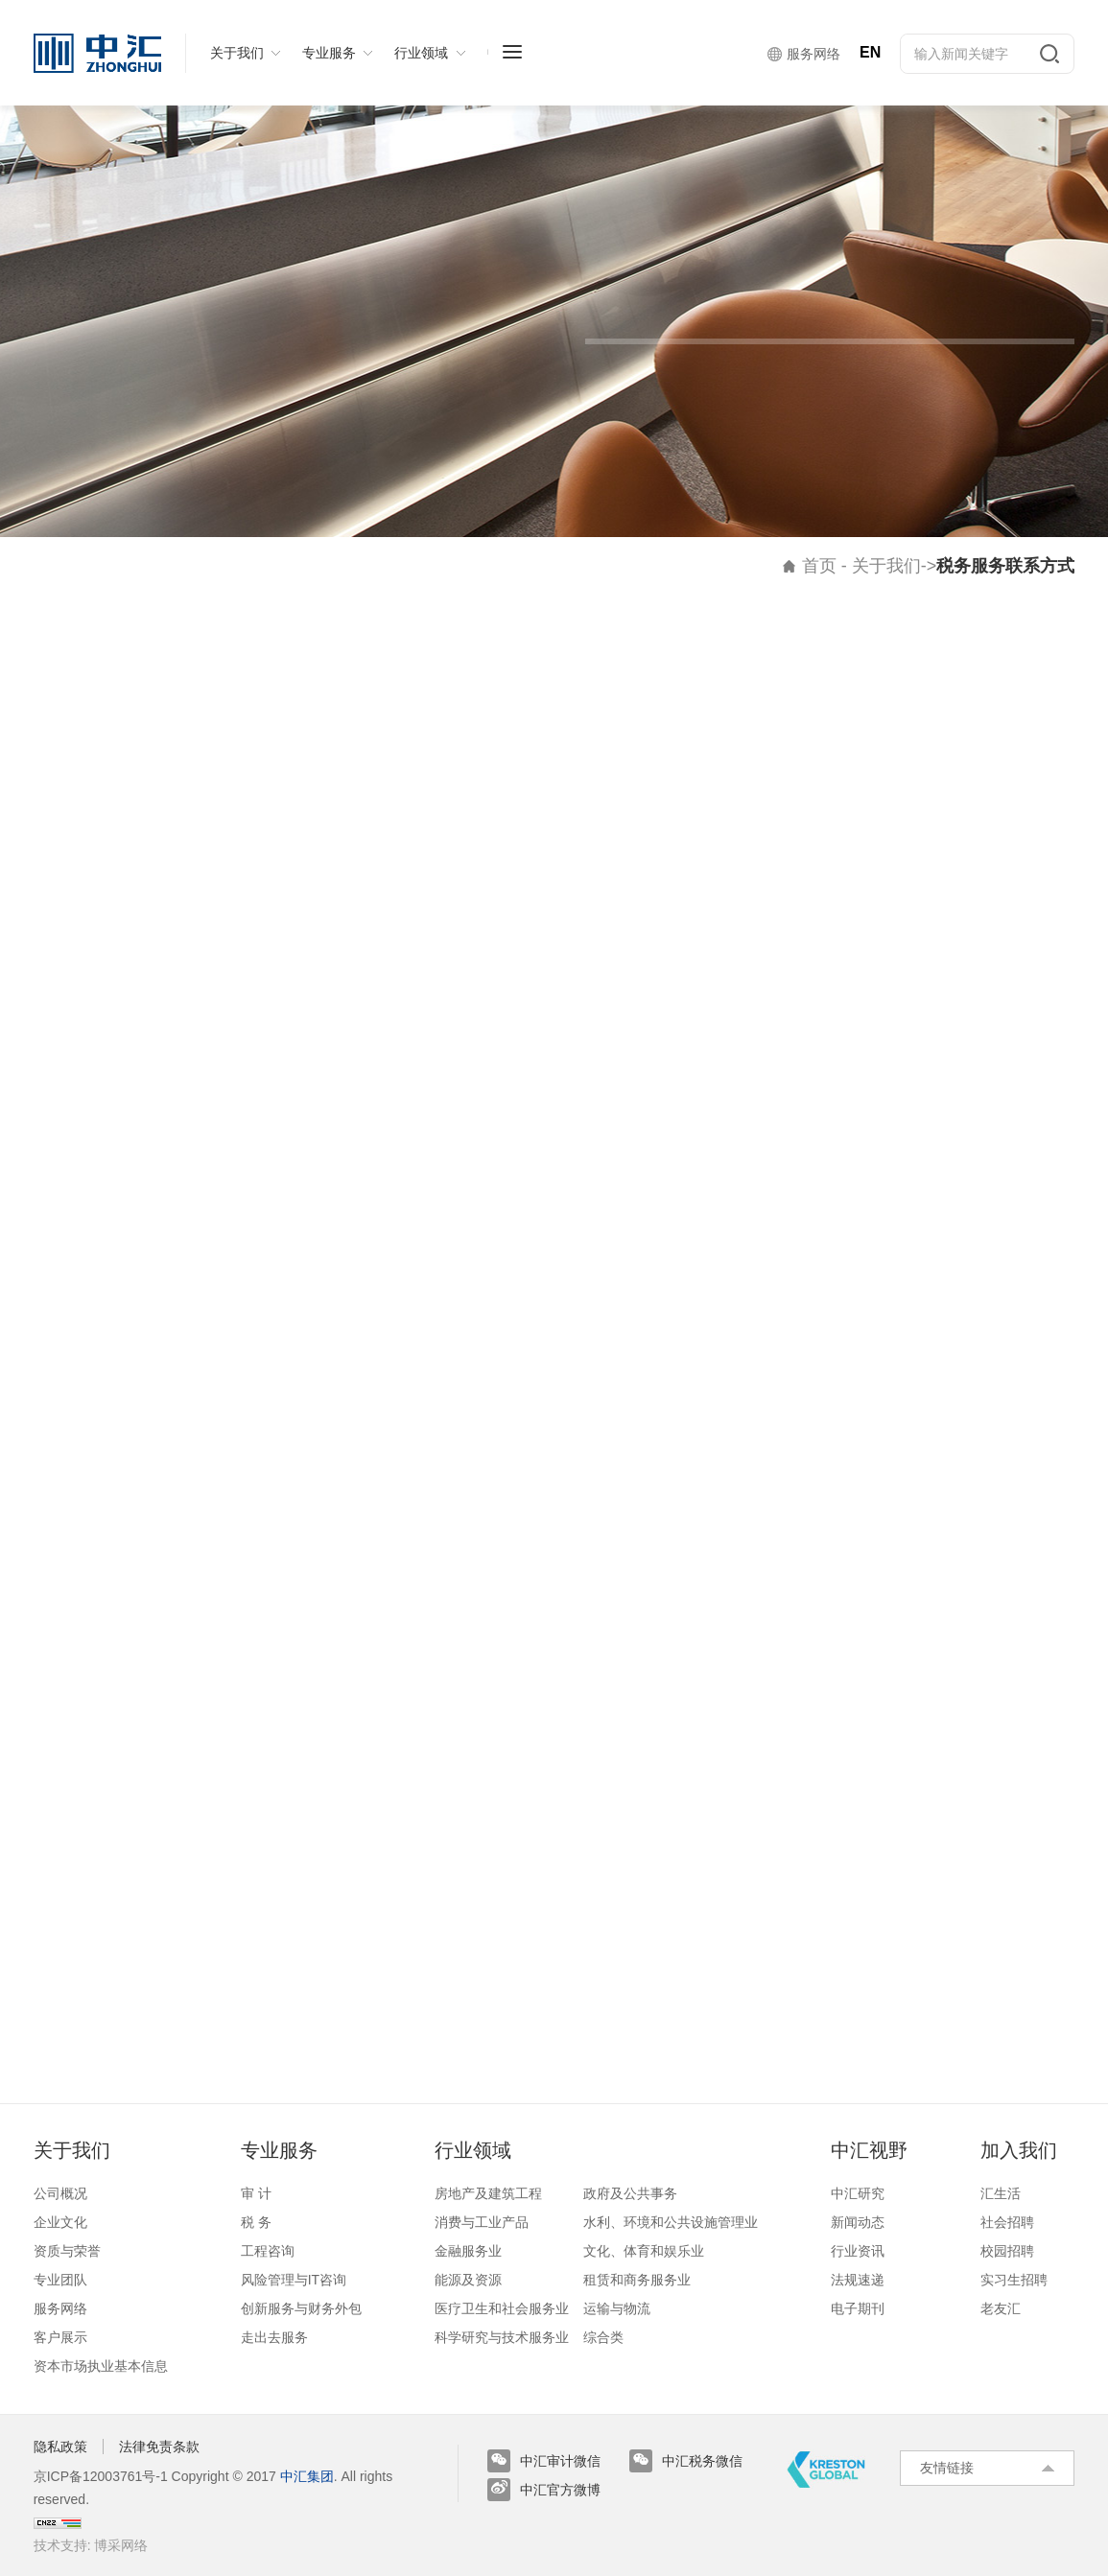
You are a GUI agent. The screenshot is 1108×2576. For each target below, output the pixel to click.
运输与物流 (616, 2308)
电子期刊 (857, 2308)
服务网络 (60, 2308)
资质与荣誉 (67, 2251)
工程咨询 (268, 2251)
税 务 (256, 2222)
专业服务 (279, 2150)
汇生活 (1000, 2193)
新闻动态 (857, 2222)
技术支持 (60, 2545)
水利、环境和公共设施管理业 (670, 2222)
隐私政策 (60, 2446)
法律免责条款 (159, 2446)
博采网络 (121, 2545)
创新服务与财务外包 (301, 2308)
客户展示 (60, 2337)
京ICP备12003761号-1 (101, 2476)
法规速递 (857, 2279)
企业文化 (60, 2222)
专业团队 (60, 2279)
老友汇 (1000, 2308)
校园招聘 (1007, 2251)
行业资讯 (857, 2251)
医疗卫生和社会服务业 (502, 2308)
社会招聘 (1007, 2222)
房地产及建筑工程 (488, 2193)
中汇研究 (857, 2193)
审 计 (256, 2193)
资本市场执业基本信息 (101, 2366)
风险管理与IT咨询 (293, 2279)
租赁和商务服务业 (637, 2279)
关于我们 (886, 565)
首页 (819, 565)
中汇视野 (869, 2150)
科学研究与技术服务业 (502, 2337)
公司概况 (60, 2193)
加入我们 (1018, 2150)
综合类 (603, 2337)
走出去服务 (274, 2337)
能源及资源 (468, 2279)
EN (870, 52)
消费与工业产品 (482, 2222)
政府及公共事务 (630, 2193)
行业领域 (473, 2150)
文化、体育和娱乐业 (643, 2251)
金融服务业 (468, 2251)
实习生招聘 (1014, 2279)
